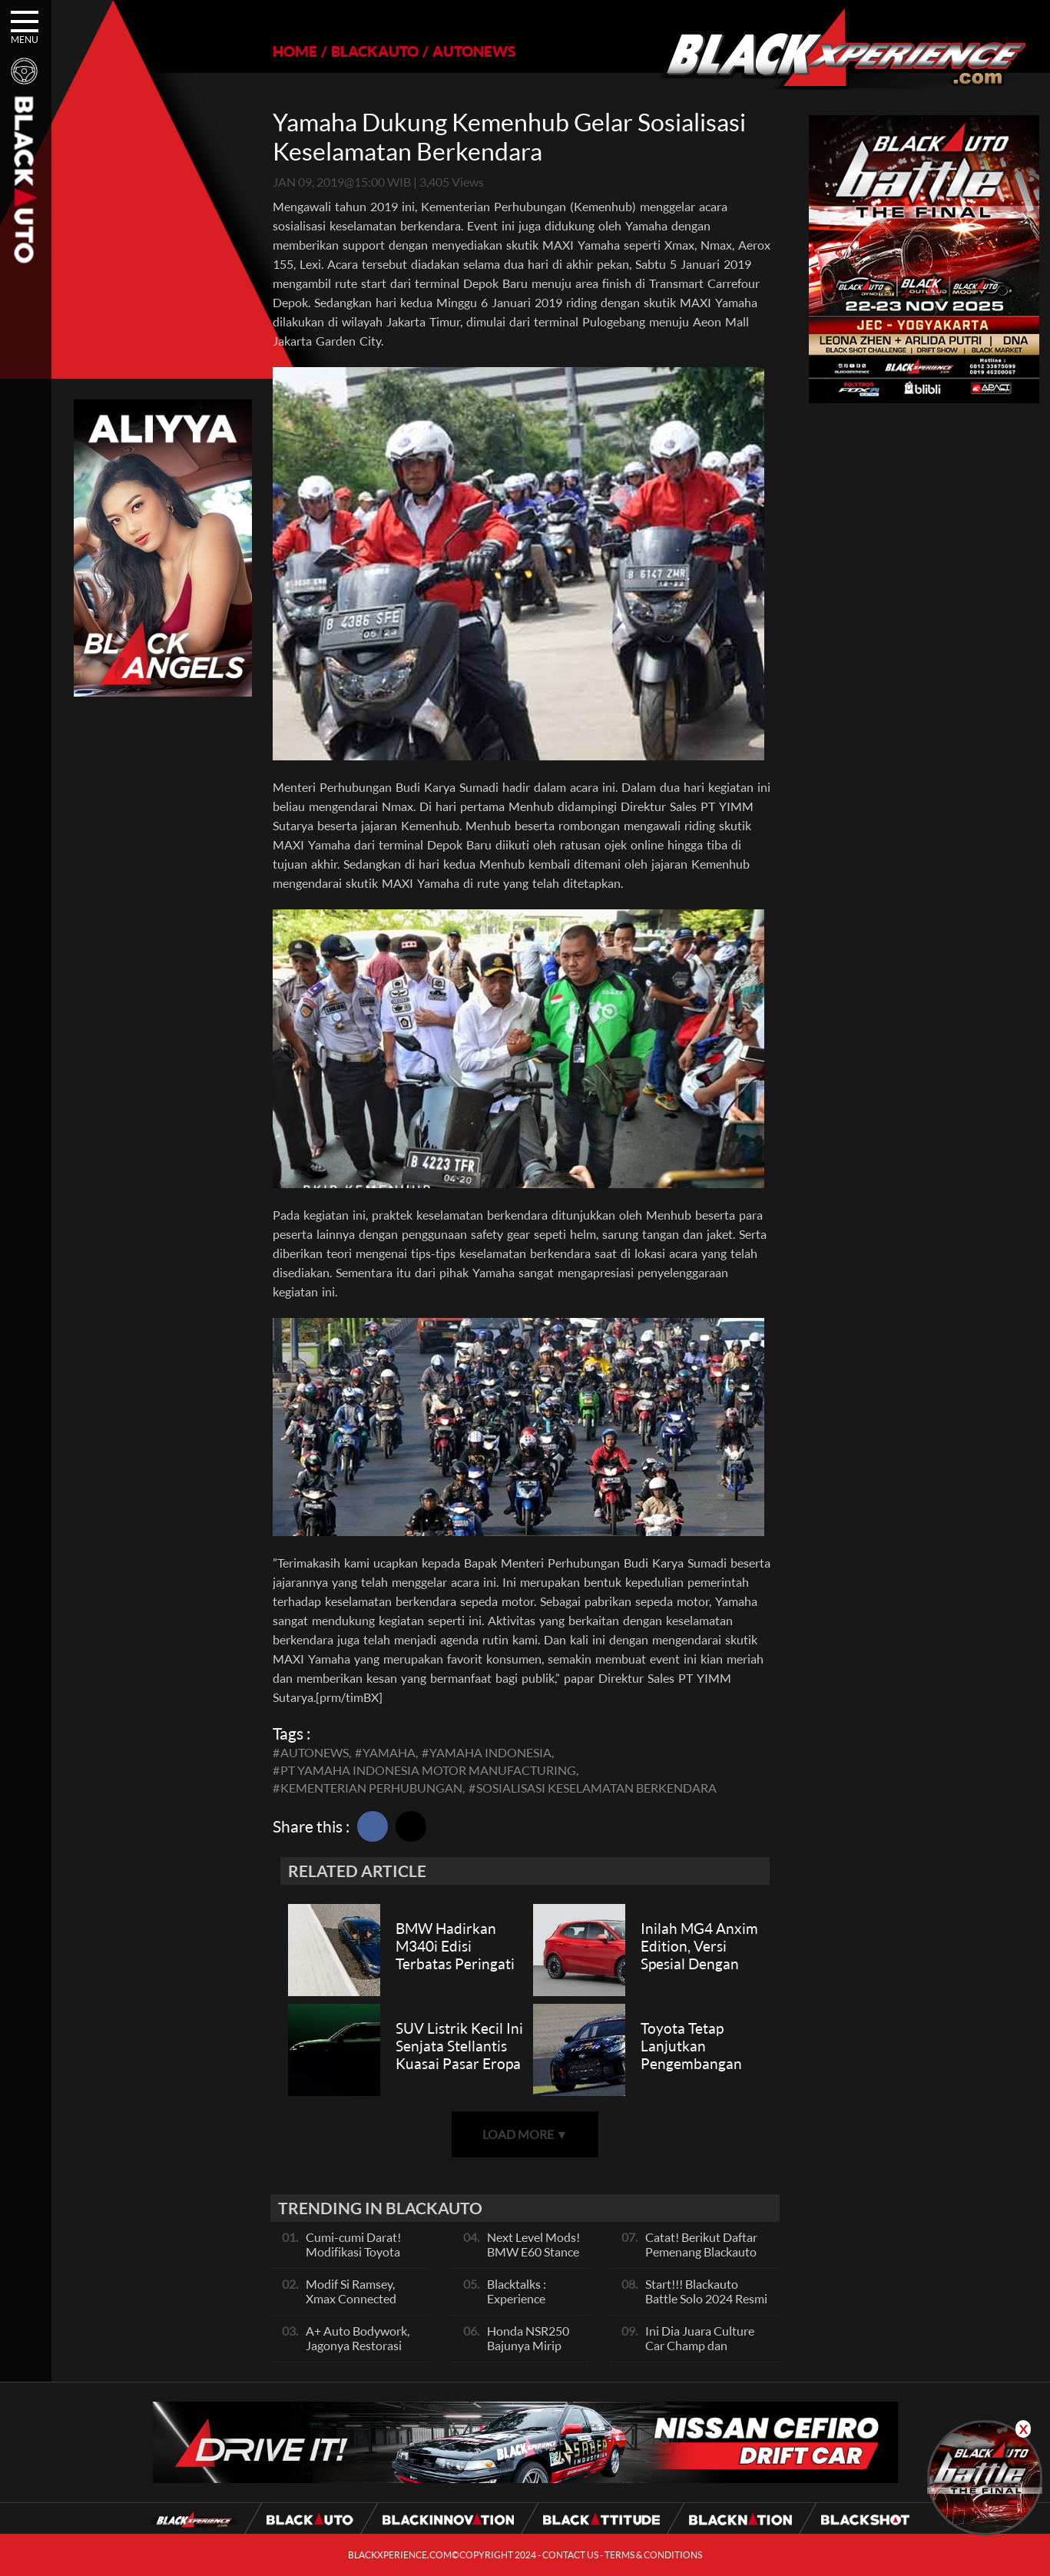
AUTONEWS (473, 51)
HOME (295, 51)
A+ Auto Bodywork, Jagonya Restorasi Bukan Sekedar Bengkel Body (357, 2352)
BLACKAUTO (375, 51)
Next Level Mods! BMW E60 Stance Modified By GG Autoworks (533, 2259)
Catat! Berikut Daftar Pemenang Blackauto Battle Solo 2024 (701, 2251)
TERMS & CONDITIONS (653, 2555)
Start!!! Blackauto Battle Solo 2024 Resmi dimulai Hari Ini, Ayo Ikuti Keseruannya (706, 2305)
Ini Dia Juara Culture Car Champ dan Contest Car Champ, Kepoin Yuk (699, 2352)
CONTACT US (570, 2555)
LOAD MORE (525, 2134)
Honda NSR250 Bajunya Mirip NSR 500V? (528, 2345)
